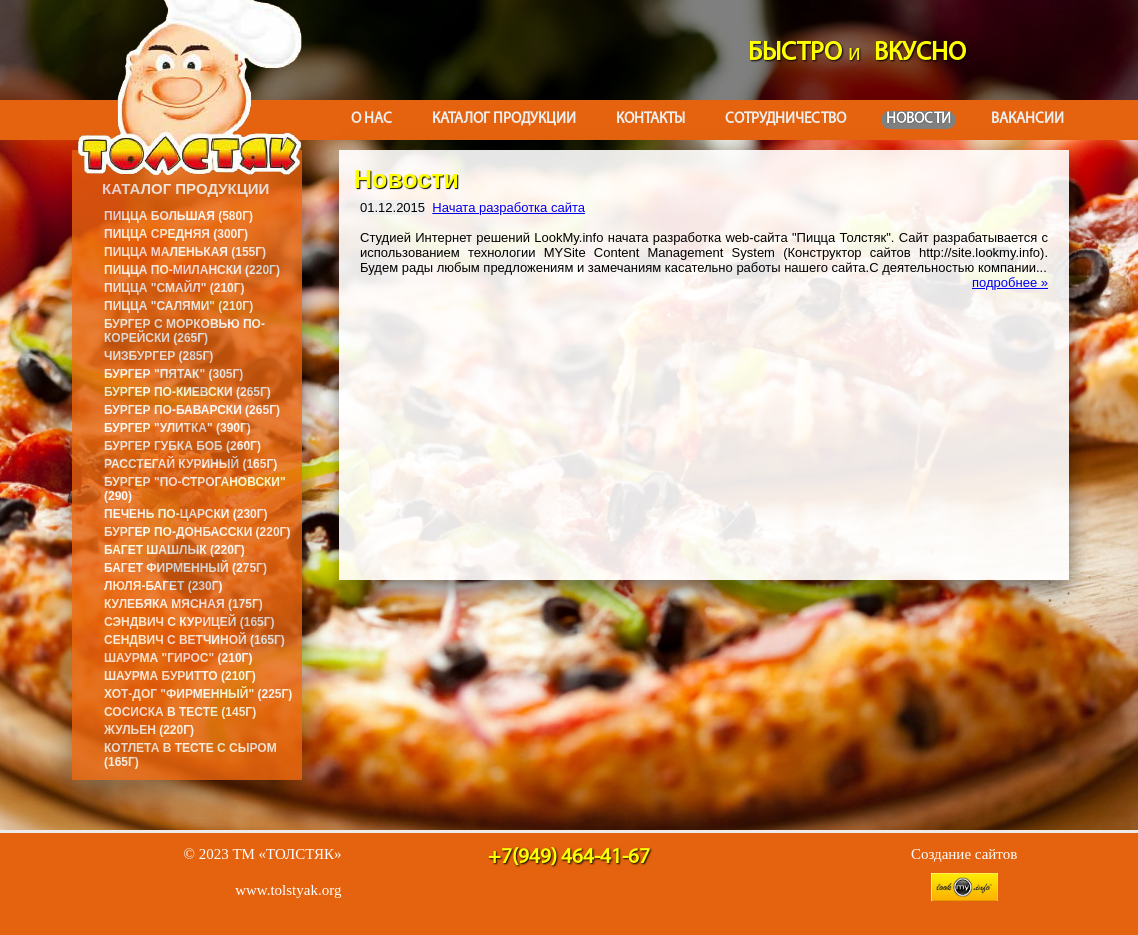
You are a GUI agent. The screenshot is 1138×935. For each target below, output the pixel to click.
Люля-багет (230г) (163, 586)
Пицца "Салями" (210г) (178, 306)
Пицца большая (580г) (178, 216)
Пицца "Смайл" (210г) (174, 288)
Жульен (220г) (149, 730)
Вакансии (1027, 119)
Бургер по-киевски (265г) (187, 392)
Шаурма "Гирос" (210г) (178, 658)
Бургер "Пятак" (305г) (173, 374)
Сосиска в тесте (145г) (180, 712)
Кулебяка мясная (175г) (183, 604)
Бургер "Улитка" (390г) (177, 428)
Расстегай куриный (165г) (190, 464)
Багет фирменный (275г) (185, 568)
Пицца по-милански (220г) (192, 270)
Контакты (650, 119)
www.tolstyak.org (288, 890)
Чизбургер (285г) (158, 356)
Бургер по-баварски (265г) (192, 410)
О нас (371, 119)
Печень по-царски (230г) (186, 514)
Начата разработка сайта (508, 207)
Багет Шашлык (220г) (174, 550)
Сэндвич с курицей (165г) (189, 622)
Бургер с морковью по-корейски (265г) (184, 331)
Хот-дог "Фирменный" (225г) (198, 694)
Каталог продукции (504, 119)
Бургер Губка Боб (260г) (182, 446)
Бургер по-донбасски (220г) (197, 532)
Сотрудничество (785, 119)
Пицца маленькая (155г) (185, 252)
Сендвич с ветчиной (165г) (194, 640)
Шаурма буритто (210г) (180, 676)
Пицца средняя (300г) (176, 234)
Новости (918, 119)
